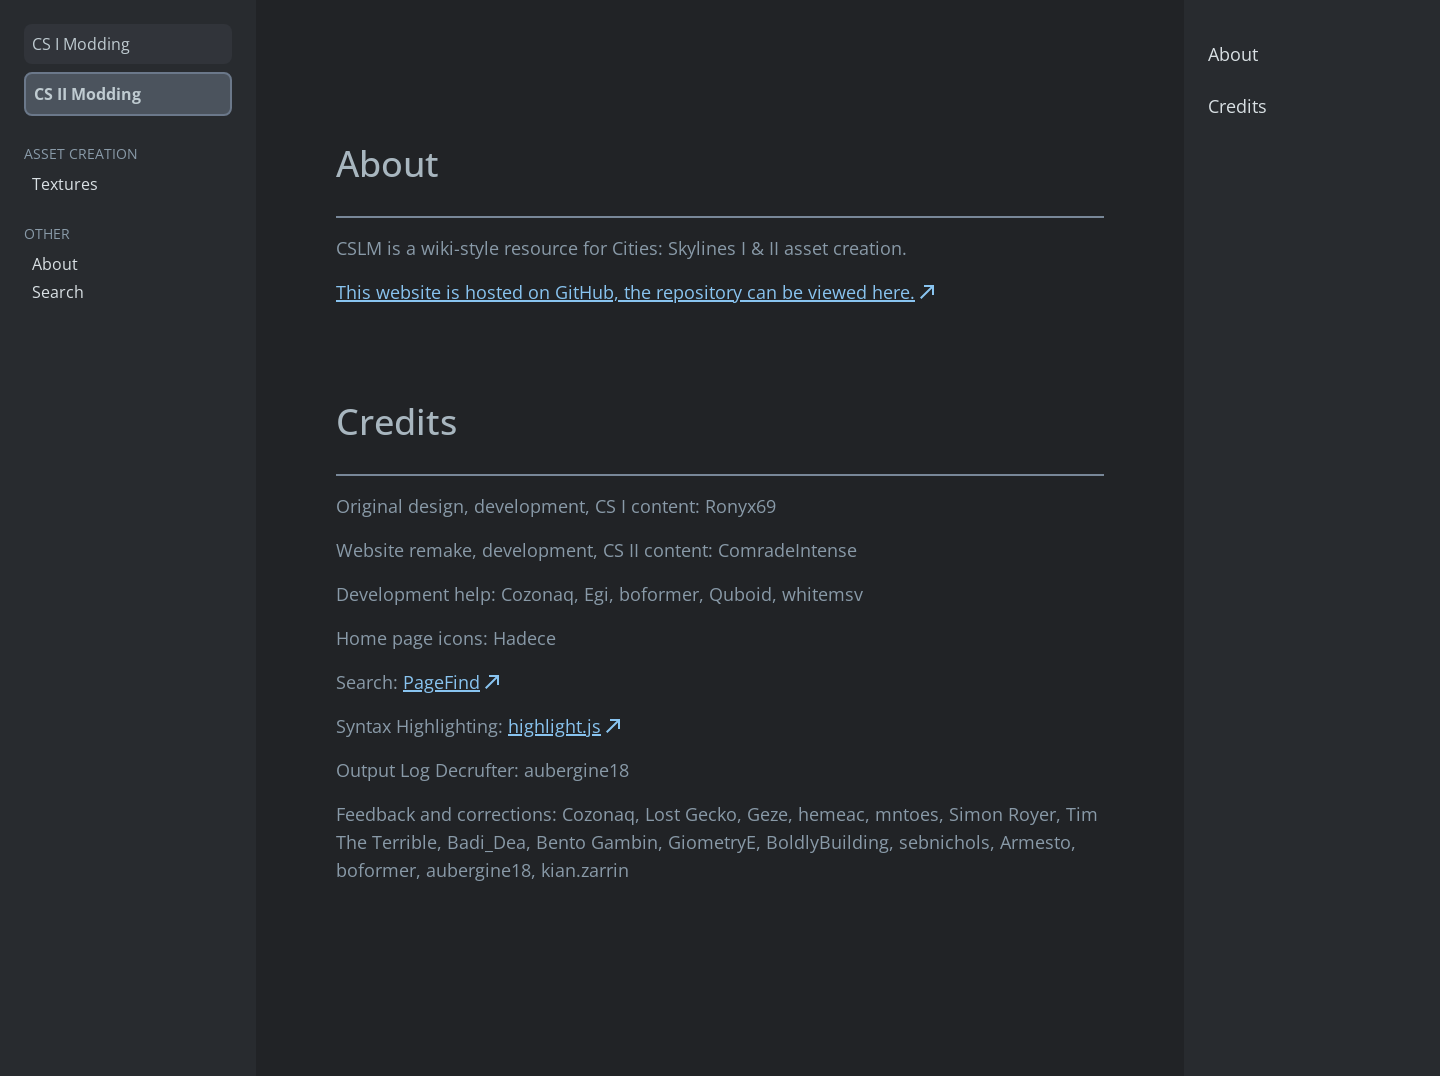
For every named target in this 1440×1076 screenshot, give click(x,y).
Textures (65, 184)
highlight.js (566, 726)
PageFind (453, 682)
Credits (1237, 106)
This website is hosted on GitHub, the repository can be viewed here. (637, 292)
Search (58, 292)
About (55, 264)
